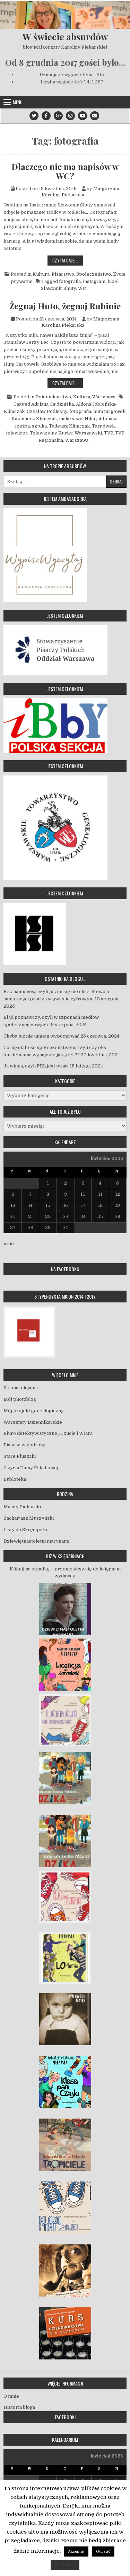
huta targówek (109, 411)
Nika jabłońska (101, 418)
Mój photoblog (19, 1399)
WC (82, 288)
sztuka (39, 426)
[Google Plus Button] (58, 115)
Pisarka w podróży (24, 1444)
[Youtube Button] (82, 115)
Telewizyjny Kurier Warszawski (66, 433)
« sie (8, 1243)
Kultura (41, 274)
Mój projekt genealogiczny (33, 1410)
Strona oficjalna (20, 1387)
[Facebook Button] (46, 115)
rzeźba (22, 426)
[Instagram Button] (70, 115)
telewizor (17, 433)
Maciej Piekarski (22, 1506)
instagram (94, 281)
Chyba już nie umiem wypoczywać (41, 1036)
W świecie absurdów (65, 37)
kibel (113, 281)
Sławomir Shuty (58, 288)
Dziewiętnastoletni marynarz (36, 1541)
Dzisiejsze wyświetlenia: (68, 74)
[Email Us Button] (94, 115)
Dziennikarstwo (53, 396)
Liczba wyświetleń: (62, 81)
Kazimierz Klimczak (34, 418)
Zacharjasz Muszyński (28, 1518)
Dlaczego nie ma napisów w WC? (65, 171)
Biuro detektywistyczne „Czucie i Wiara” (49, 1433)
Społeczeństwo (93, 274)
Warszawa (103, 396)
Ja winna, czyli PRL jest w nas (36, 1065)
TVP (108, 433)
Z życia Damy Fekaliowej (30, 1467)
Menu (18, 102)
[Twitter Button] (33, 115)
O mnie (11, 2396)
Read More (65, 2565)
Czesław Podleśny (47, 411)
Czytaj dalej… (67, 260)
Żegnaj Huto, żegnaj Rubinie (65, 305)
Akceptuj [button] (76, 2551)
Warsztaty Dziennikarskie (32, 1422)
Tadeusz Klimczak (69, 426)
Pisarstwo (63, 274)
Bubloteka (14, 1479)
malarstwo (71, 418)
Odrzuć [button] (103, 2551)
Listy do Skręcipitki (25, 1529)
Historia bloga (19, 2407)
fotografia (70, 281)
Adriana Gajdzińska (52, 404)
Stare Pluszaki (19, 1456)
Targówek (103, 426)
